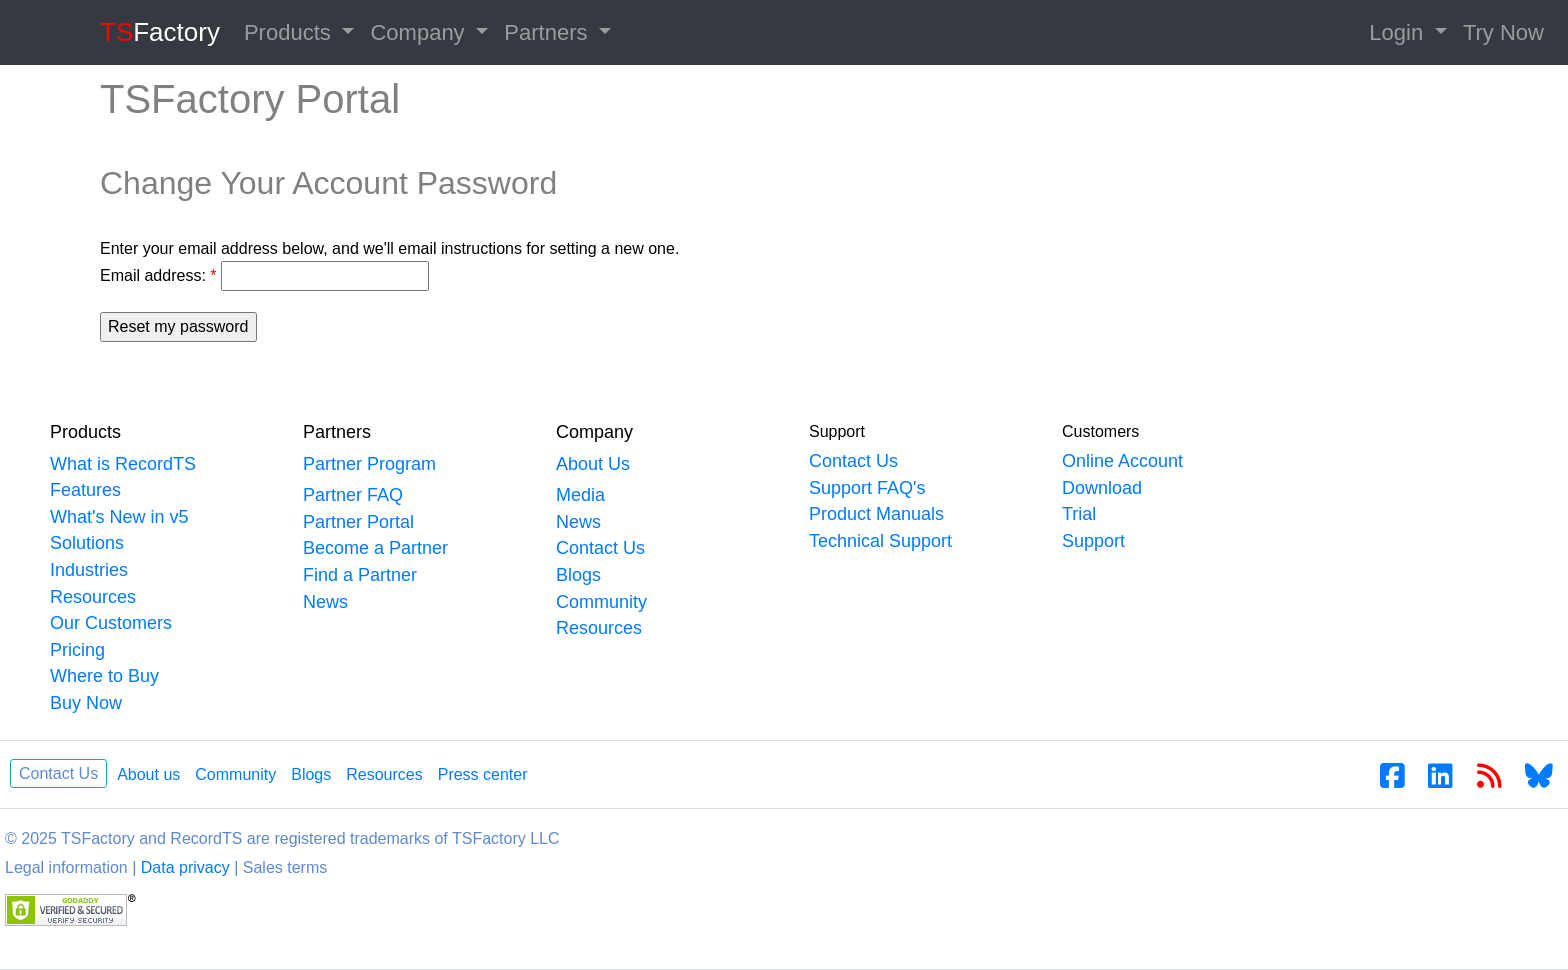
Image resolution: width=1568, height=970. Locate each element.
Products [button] (290, 32)
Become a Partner (375, 548)
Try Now (1503, 32)
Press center (483, 774)
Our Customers (111, 623)
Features (85, 490)
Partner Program (369, 464)
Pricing (77, 650)
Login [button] (1399, 32)
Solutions (87, 543)
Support (1093, 541)
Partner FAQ (353, 495)
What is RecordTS (123, 464)
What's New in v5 (119, 517)
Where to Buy (104, 676)
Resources (93, 597)
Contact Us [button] (58, 773)
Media (580, 495)
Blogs (578, 575)
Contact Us (600, 548)
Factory (160, 32)
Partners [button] (548, 32)
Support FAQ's (867, 488)
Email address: (158, 275)
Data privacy (185, 867)
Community (601, 602)
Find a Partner (360, 575)
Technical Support (880, 541)
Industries (89, 570)
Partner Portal (358, 522)
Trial (1079, 514)
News (325, 602)
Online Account (1122, 461)
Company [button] (420, 32)
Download (1102, 488)
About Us (593, 464)
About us (148, 774)
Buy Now (86, 703)
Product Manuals (876, 514)
